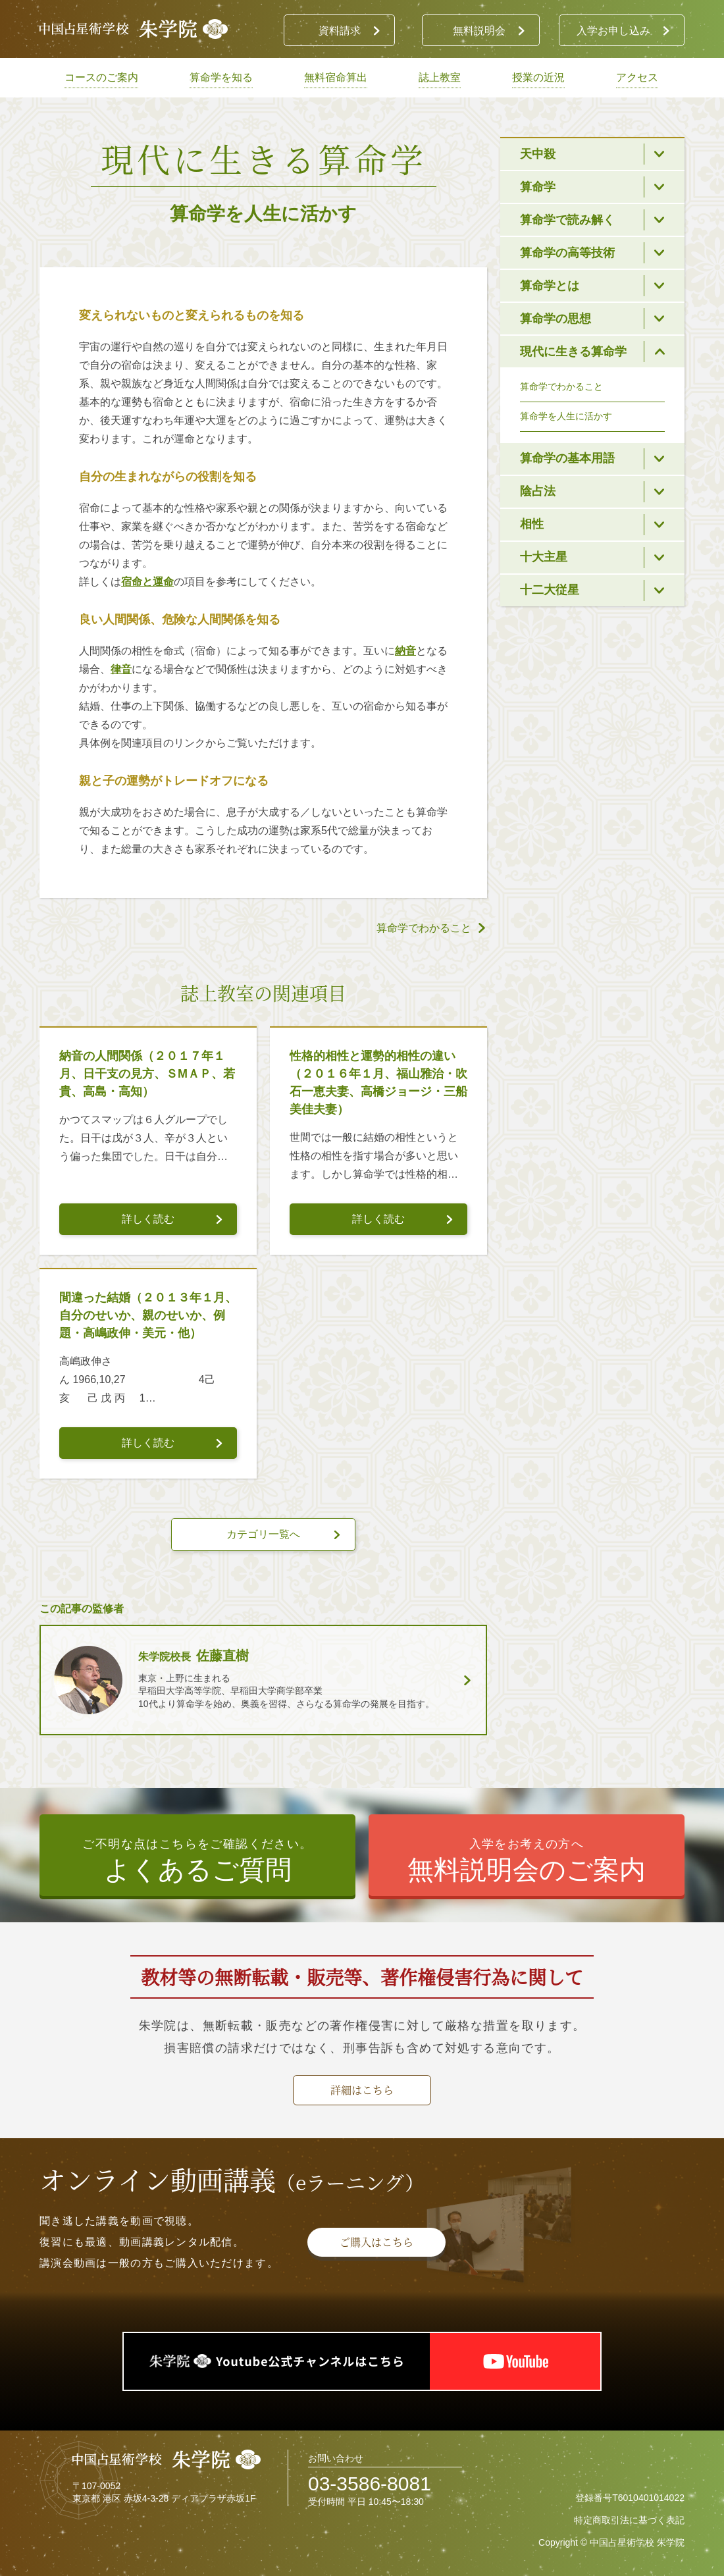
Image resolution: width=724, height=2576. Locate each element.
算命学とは (549, 285)
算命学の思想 (555, 318)
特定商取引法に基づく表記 (629, 2520)
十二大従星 (549, 589)
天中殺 (538, 154)
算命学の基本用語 (567, 458)
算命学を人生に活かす (566, 416)
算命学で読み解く (567, 219)
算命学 (538, 187)
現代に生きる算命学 (573, 351)
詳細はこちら (362, 2089)
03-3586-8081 (369, 2483)
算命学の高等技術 (567, 252)
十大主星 (543, 557)
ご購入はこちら (376, 2241)
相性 (532, 524)
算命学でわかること (561, 386)
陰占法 (538, 491)
